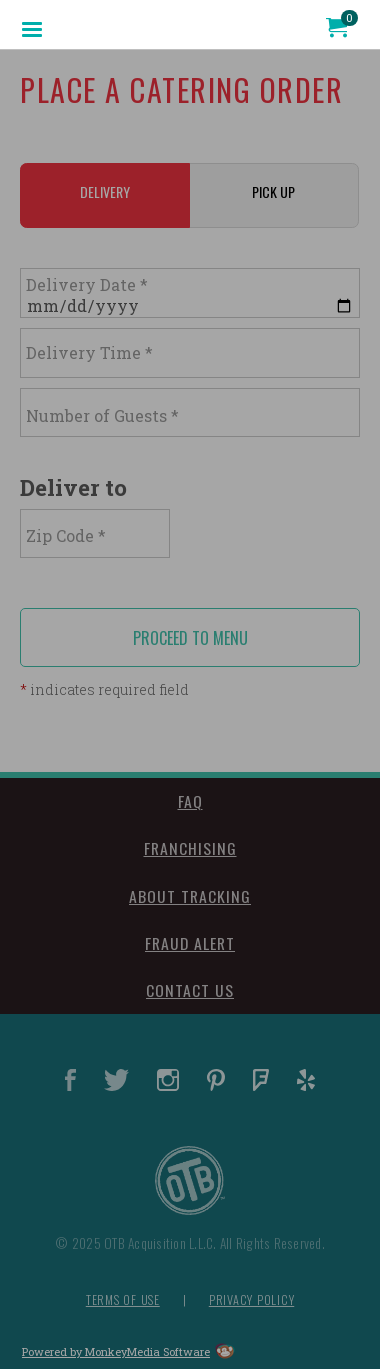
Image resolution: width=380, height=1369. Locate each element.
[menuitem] (32, 28)
